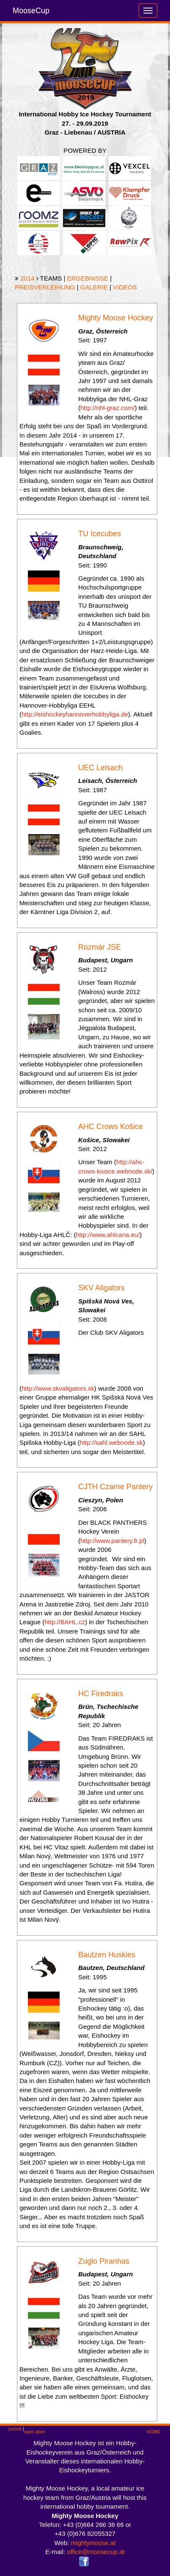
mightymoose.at (93, 2542)
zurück (15, 2428)
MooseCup (31, 10)
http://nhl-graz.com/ (107, 407)
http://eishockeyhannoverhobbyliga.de (75, 714)
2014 (27, 278)
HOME (153, 2431)
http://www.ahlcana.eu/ (108, 1234)
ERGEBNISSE (88, 278)
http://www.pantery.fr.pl (112, 1540)
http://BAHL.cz (64, 1621)
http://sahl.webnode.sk (111, 1442)
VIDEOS (125, 287)
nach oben (34, 2431)
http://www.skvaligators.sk (58, 1388)
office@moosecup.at (96, 2551)
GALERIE (94, 287)
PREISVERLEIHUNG (45, 287)
